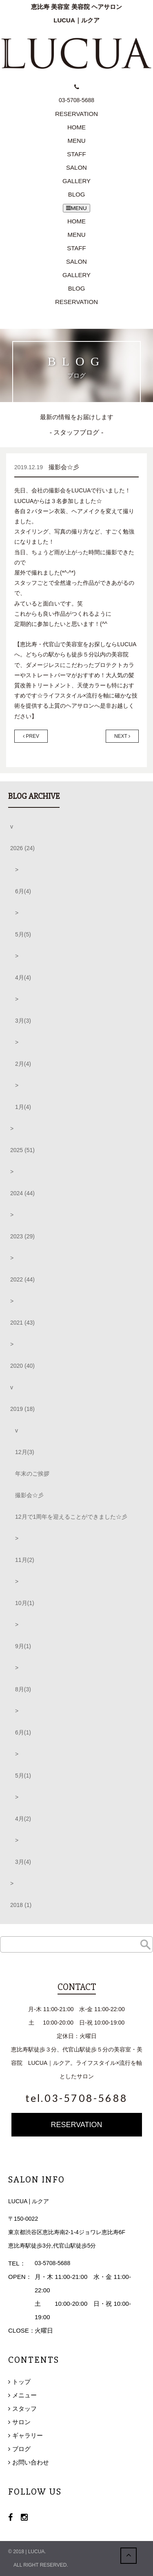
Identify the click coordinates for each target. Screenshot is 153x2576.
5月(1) (23, 1775)
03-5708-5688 (52, 2263)
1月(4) (23, 1107)
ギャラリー (27, 2435)
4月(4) (23, 977)
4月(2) (23, 1818)
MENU (76, 140)
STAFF (76, 154)
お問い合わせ (30, 2462)
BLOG (76, 194)
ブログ (21, 2448)
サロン (21, 2422)
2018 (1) (20, 1905)
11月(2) (24, 1560)
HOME (76, 127)
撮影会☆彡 (29, 1495)
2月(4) (23, 1064)
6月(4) (23, 891)
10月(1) (24, 1603)
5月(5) (23, 934)
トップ (21, 2381)
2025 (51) (22, 1150)
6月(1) (23, 1732)
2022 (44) (22, 1279)
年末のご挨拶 (32, 1473)
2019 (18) (22, 1409)
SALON (76, 167)
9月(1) (23, 1646)
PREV (31, 736)
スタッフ (24, 2408)
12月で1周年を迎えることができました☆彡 (71, 1516)
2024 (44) (22, 1193)
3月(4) (23, 1862)
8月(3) (23, 1689)
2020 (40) (22, 1365)
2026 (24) (22, 848)
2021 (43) (22, 1322)
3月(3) (23, 1020)
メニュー (24, 2395)
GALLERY (76, 180)
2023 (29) (22, 1236)
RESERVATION (76, 301)
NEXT (122, 736)
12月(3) (24, 1452)
